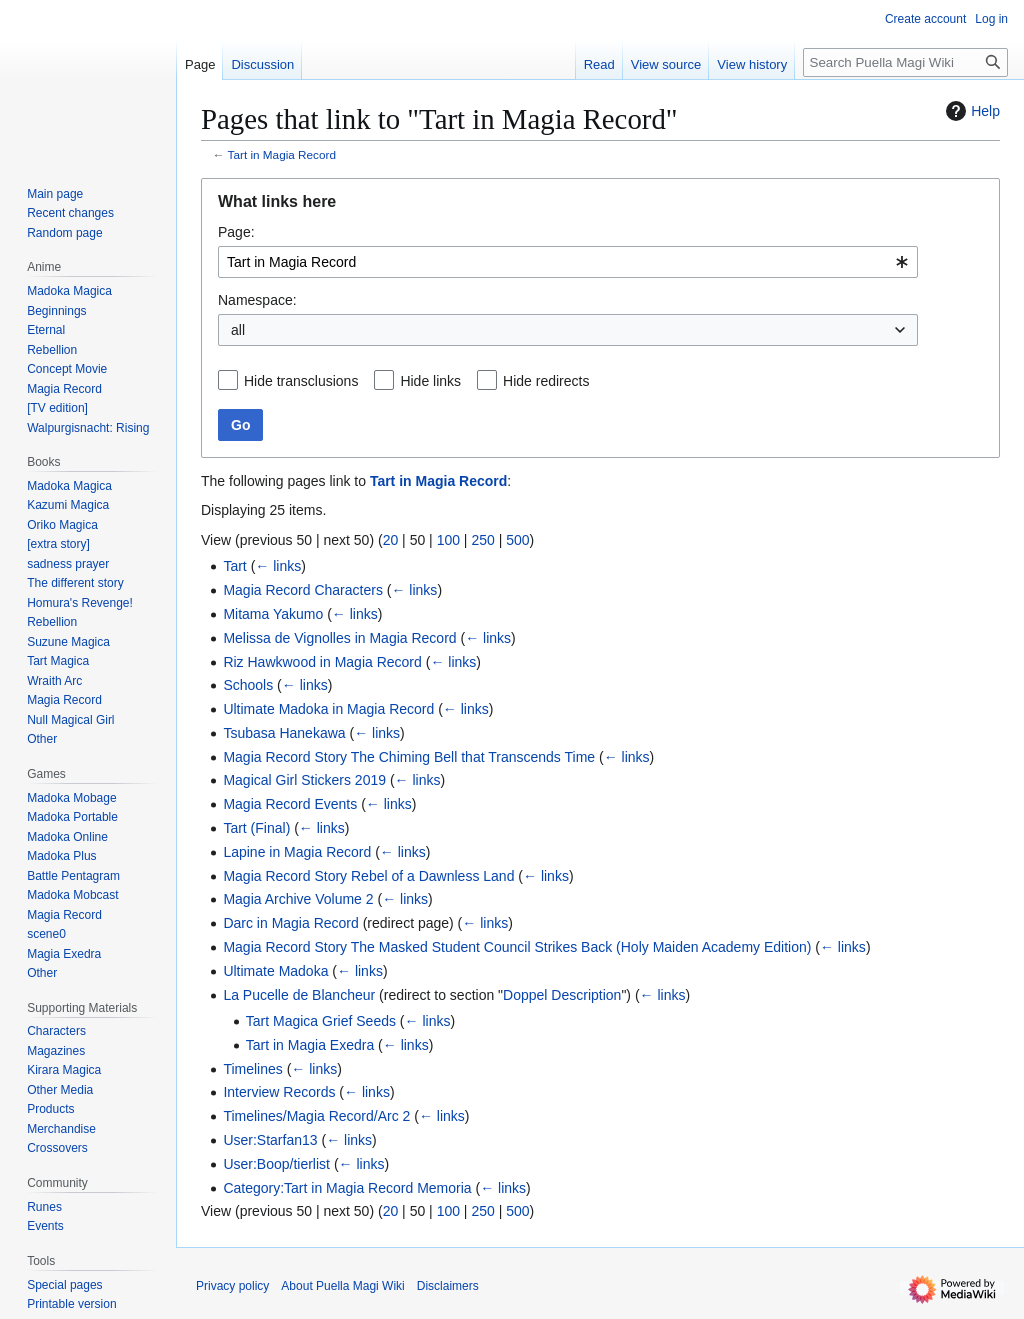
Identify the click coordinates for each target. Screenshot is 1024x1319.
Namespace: (257, 300)
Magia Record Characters (303, 590)
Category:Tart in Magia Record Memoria (347, 1188)
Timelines (252, 1069)
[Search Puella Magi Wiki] (905, 62)
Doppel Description (562, 995)
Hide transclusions (301, 381)
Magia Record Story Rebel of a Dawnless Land (368, 876)
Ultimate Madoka (275, 971)
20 (391, 540)
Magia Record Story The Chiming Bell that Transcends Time (409, 757)
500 (517, 540)
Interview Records (279, 1092)
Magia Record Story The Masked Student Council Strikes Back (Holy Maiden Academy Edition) (517, 947)
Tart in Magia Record (282, 154)
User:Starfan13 (270, 1140)
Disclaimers (448, 1286)
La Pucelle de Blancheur (299, 995)
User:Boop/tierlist (276, 1164)
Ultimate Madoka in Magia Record (328, 709)
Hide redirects (546, 381)
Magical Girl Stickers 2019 (304, 780)
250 (482, 540)
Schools (248, 685)
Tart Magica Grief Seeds (321, 1021)
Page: (236, 232)
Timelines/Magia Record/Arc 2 (316, 1116)
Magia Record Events (290, 804)
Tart (234, 566)
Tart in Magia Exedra (310, 1045)
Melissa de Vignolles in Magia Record (339, 638)
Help (970, 111)
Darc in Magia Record (290, 923)
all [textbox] (238, 330)
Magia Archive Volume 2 (298, 899)
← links (278, 566)
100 (448, 540)
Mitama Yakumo (273, 614)
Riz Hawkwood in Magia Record (322, 662)
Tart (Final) (256, 828)
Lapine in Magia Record (297, 852)
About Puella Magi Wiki (342, 1286)
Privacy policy (232, 1286)
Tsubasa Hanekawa (284, 733)
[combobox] (568, 262)
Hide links (430, 381)
